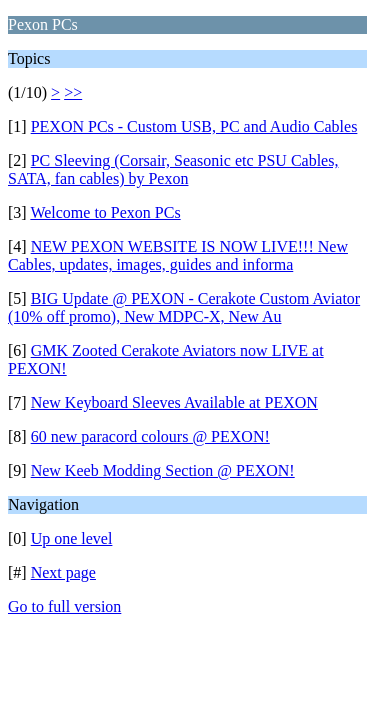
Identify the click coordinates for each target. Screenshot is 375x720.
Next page (63, 572)
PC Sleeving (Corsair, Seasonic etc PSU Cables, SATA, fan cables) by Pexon (173, 169)
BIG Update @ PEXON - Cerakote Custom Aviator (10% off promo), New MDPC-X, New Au (184, 307)
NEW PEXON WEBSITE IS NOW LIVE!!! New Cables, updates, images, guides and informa (178, 255)
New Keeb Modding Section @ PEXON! (163, 470)
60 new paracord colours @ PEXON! (150, 436)
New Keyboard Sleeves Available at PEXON (174, 402)
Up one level (72, 538)
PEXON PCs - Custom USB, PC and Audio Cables (194, 126)
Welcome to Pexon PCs (105, 212)
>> (73, 92)
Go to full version (64, 606)
